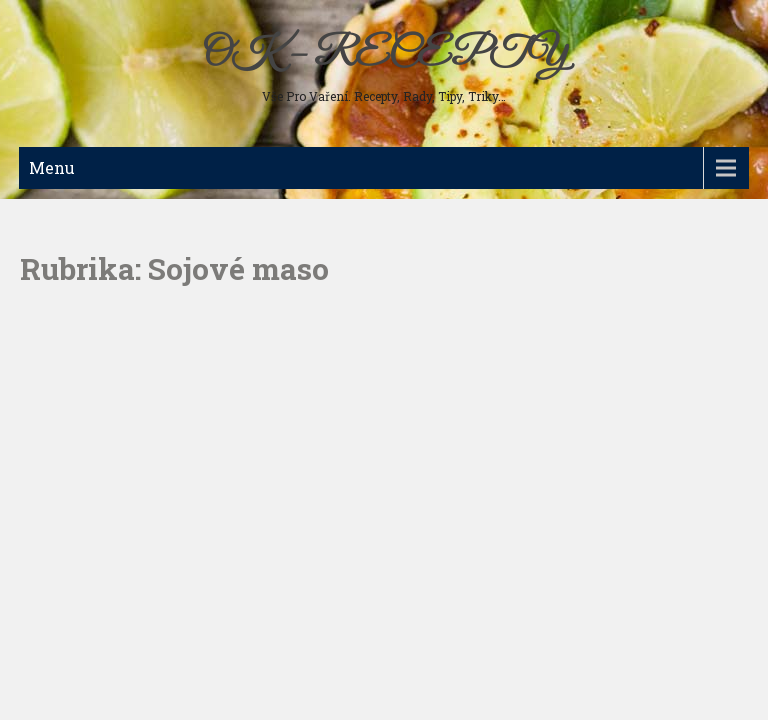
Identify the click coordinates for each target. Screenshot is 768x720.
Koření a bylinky (81, 370)
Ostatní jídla (68, 402)
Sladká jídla (67, 306)
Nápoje (53, 338)
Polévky (56, 242)
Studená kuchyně (82, 274)
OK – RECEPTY (384, 55)
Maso (50, 210)
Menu (52, 167)
